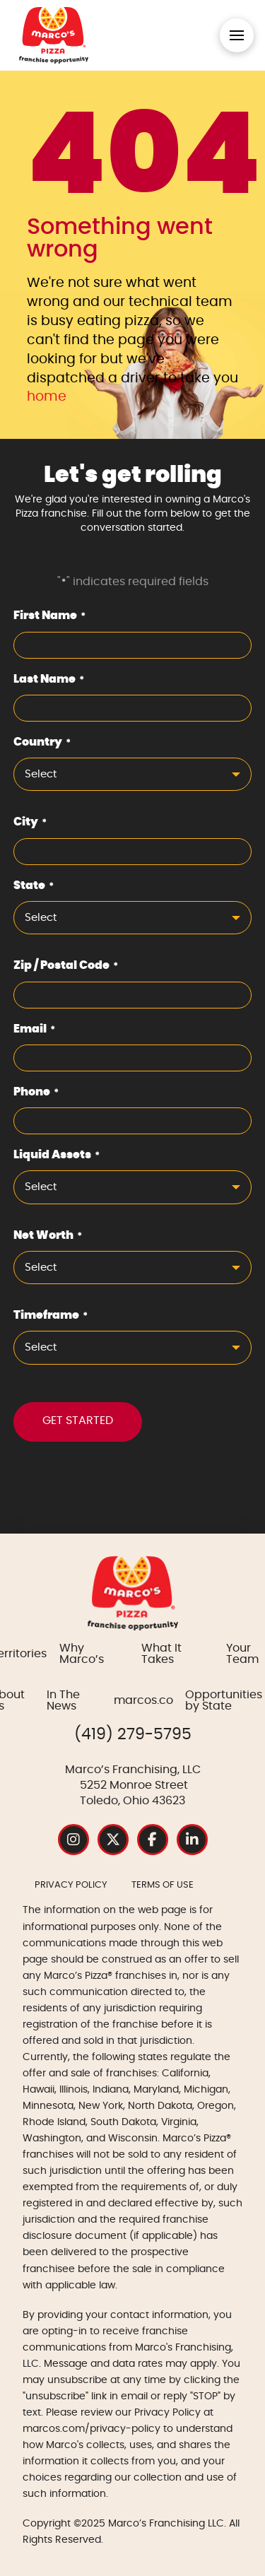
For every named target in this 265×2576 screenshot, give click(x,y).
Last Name (49, 680)
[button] (237, 35)
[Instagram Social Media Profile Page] (73, 1839)
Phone (36, 1093)
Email (34, 1030)
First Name (49, 617)
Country (42, 743)
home (46, 397)
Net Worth (48, 1237)
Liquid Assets (56, 1156)
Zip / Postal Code (66, 967)
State (33, 887)
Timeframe (50, 1316)
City (30, 823)
